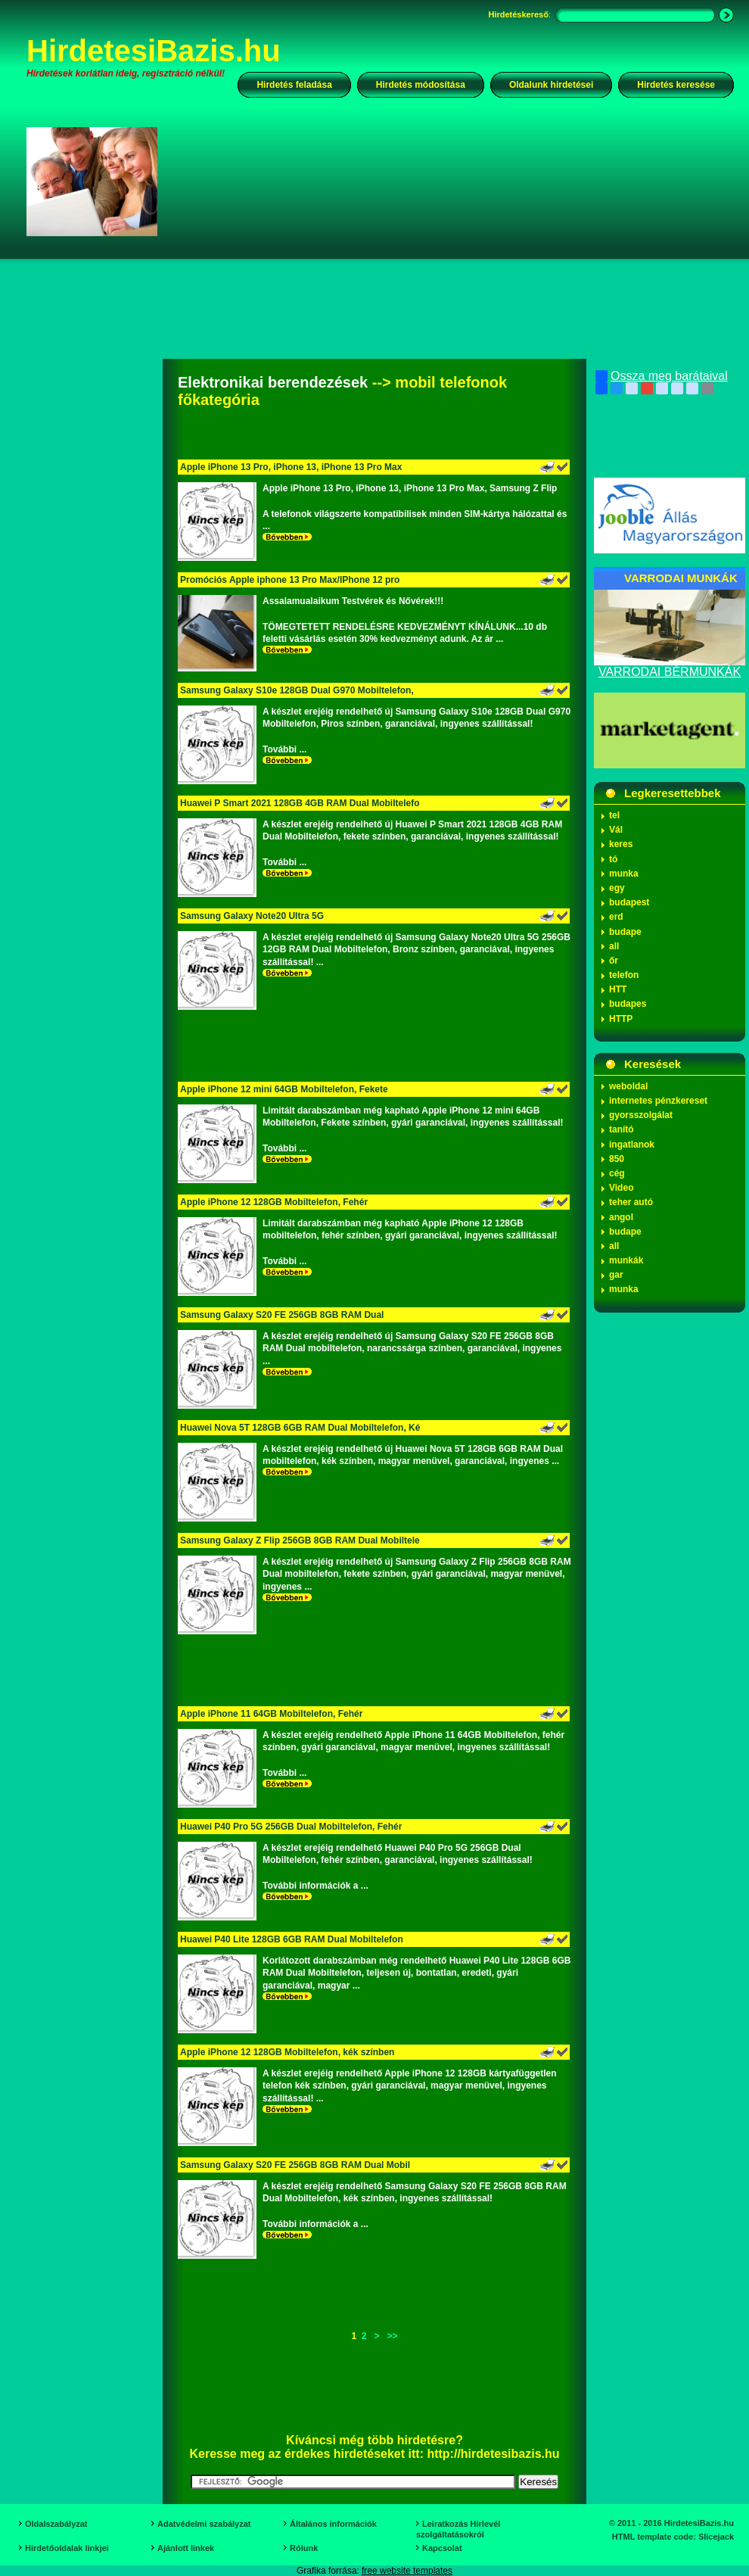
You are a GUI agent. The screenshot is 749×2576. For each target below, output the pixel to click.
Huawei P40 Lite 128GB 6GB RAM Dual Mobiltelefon (291, 1939)
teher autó (631, 1202)
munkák (626, 1260)
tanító (621, 1129)
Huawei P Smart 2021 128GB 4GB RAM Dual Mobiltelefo (300, 803)
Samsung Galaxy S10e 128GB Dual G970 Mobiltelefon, (297, 690)
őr (613, 960)
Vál (616, 829)
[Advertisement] (398, 253)
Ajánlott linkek (185, 2548)
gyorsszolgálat (641, 1115)
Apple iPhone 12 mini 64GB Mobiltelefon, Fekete (284, 1089)
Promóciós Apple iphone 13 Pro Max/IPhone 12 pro (289, 580)
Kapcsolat (442, 2548)
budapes (627, 1003)
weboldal (628, 1086)
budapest (629, 902)
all (614, 946)
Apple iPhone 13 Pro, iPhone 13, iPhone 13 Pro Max (291, 467)
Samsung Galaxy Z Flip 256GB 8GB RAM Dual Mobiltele (300, 1540)
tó (613, 859)
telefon (624, 975)
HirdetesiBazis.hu (153, 50)
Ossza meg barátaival (661, 376)
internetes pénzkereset (658, 1100)
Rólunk (304, 2548)
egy (617, 888)
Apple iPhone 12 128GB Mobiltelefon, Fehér (274, 1202)
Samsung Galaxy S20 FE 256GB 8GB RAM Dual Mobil (295, 2165)
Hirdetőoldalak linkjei (67, 2548)
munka (624, 873)
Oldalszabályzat (56, 2523)
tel (614, 815)
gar (616, 1274)
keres (620, 844)
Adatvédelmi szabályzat (204, 2523)
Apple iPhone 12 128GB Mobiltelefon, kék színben (287, 2052)
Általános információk (333, 2523)
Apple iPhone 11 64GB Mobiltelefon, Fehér (271, 1714)
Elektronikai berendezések (273, 382)
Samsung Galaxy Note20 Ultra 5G (252, 916)
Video (621, 1187)
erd (616, 916)
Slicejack (716, 2536)
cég (617, 1173)
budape (625, 932)
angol (621, 1217)
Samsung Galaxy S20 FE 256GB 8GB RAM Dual (282, 1315)
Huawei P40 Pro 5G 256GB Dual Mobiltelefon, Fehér (291, 1826)
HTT (617, 989)
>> (392, 2336)
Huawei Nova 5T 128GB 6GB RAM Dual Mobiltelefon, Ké (300, 1427)
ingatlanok (631, 1144)
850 (616, 1159)
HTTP (620, 1019)
